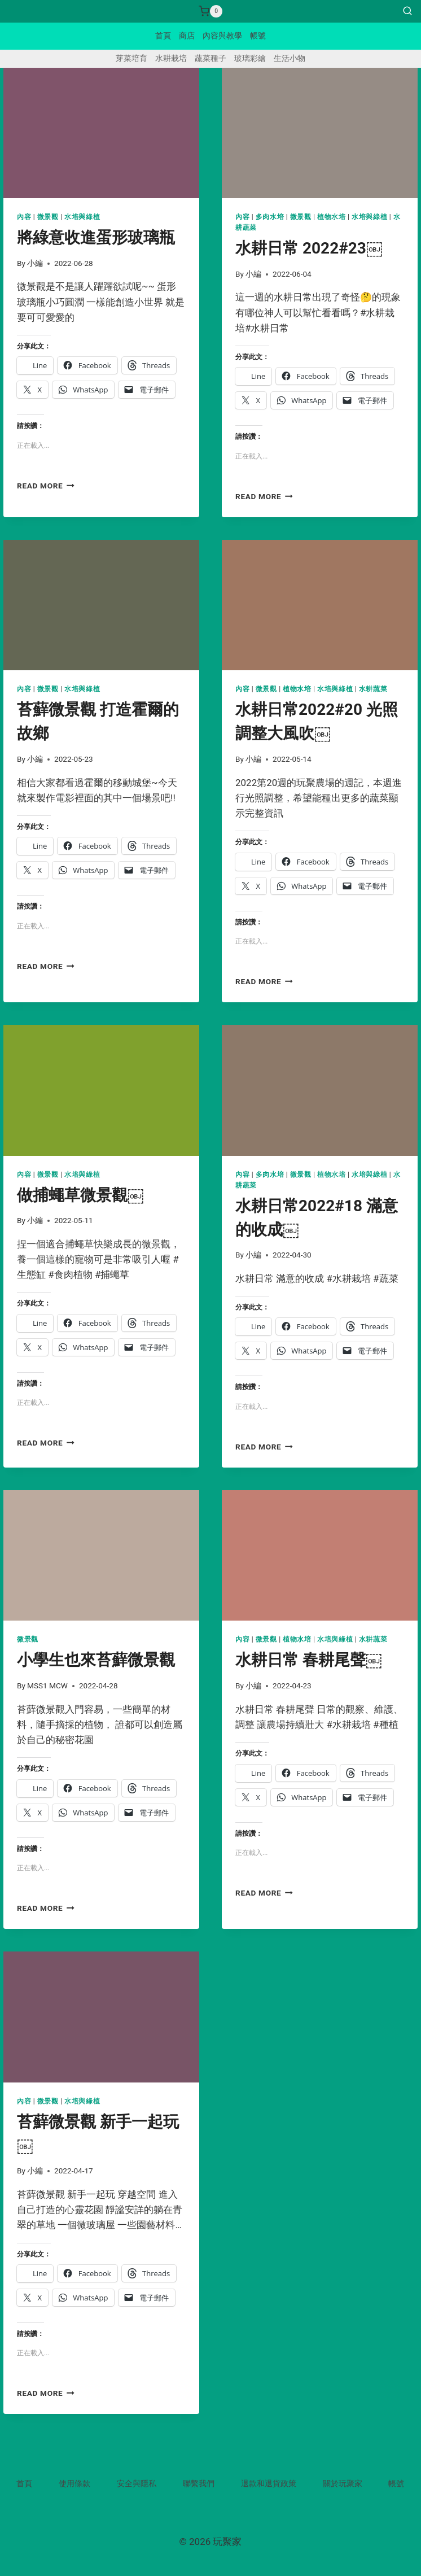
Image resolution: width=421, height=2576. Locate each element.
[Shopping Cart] (210, 11)
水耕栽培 (171, 58)
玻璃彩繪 (250, 58)
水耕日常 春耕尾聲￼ (308, 1660)
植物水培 (331, 217)
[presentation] (101, 133)
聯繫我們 (198, 2483)
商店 (187, 35)
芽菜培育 (131, 58)
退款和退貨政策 (268, 2483)
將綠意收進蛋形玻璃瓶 (96, 237)
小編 (35, 263)
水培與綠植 (82, 217)
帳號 (258, 35)
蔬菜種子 (210, 58)
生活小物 (289, 58)
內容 (24, 217)
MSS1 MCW (47, 1685)
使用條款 (74, 2483)
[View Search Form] (407, 11)
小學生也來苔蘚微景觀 (96, 1660)
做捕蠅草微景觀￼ (80, 1195)
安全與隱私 (136, 2483)
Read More (45, 485)
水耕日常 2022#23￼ (309, 248)
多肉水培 (270, 217)
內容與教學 (222, 35)
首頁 (163, 35)
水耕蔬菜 (373, 689)
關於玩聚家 (342, 2483)
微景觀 (48, 217)
